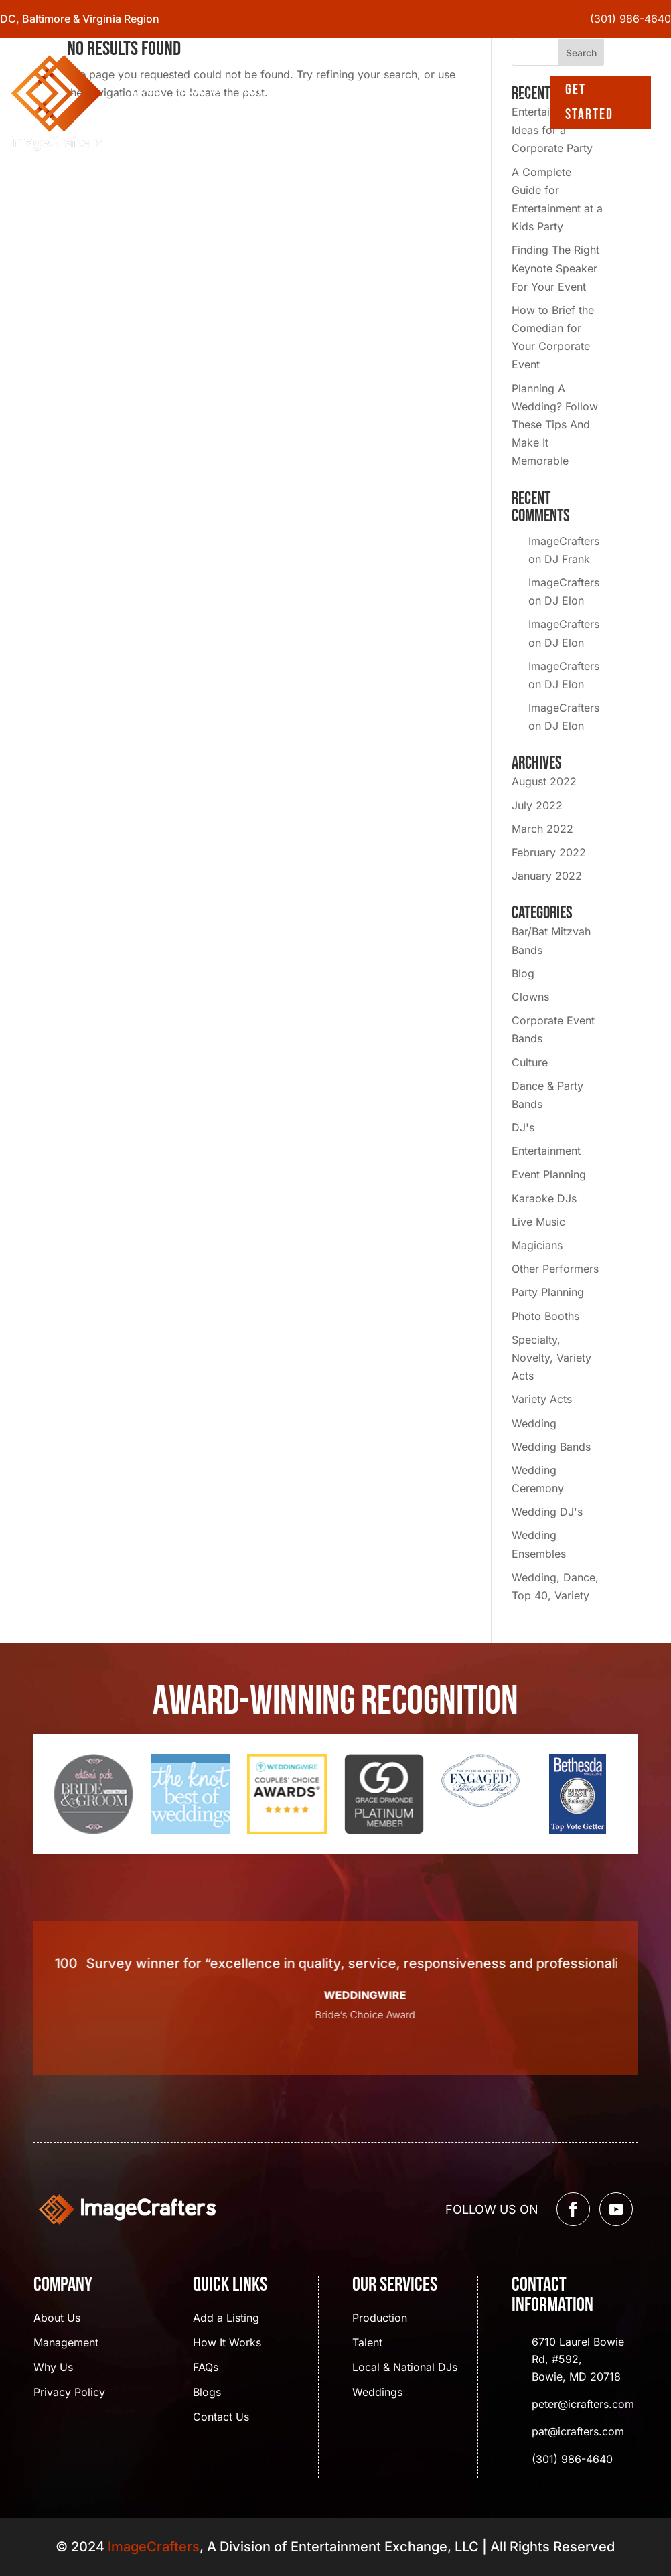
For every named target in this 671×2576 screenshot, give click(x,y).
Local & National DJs (404, 2368)
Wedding (534, 1423)
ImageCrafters (563, 541)
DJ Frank (567, 559)
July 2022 (537, 805)
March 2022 (542, 828)
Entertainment (546, 1150)
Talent (367, 2343)
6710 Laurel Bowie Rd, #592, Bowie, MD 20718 (578, 2359)
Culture (530, 1062)
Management (65, 2343)
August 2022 (544, 781)
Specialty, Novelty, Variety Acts (551, 1357)
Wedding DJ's (547, 1511)
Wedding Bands (551, 1446)
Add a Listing (226, 2318)
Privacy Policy (69, 2393)
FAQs (205, 2368)
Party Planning (548, 1292)
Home (146, 88)
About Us (199, 88)
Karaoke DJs (544, 1198)
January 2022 (547, 875)
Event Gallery (395, 88)
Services (261, 88)
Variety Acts (542, 1399)
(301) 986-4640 (630, 18)
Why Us (53, 2368)
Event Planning (549, 1174)
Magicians (537, 1245)
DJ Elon (564, 600)
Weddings (377, 2393)
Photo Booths (545, 1316)
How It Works (227, 2343)
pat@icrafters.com (578, 2431)
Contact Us (163, 117)
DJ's (523, 1127)
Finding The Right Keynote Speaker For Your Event (555, 268)
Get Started (589, 102)
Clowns (530, 996)
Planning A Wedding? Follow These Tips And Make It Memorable (555, 425)
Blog (523, 973)
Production (379, 2318)
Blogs (327, 88)
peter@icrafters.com (583, 2404)
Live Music (538, 1221)
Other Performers (555, 1268)
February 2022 (549, 852)
